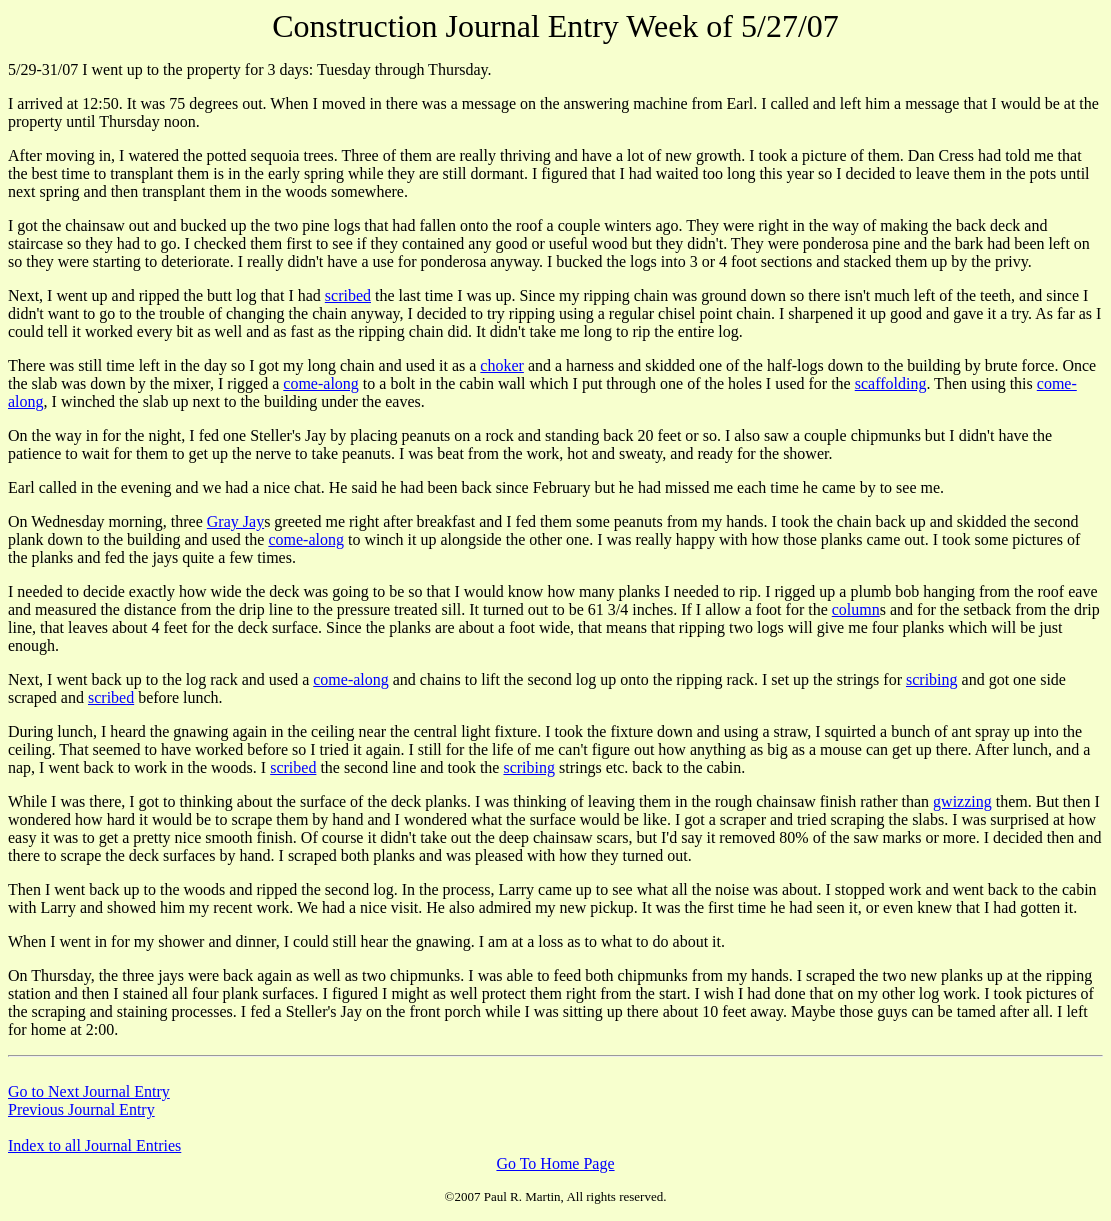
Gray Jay (235, 521)
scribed (348, 295)
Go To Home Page (555, 1163)
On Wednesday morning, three (107, 521)
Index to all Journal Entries (94, 1145)
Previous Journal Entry (81, 1109)
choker (502, 365)
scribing (932, 679)
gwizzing (962, 801)
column (856, 609)
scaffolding (891, 383)
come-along (321, 383)
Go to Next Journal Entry (89, 1091)
